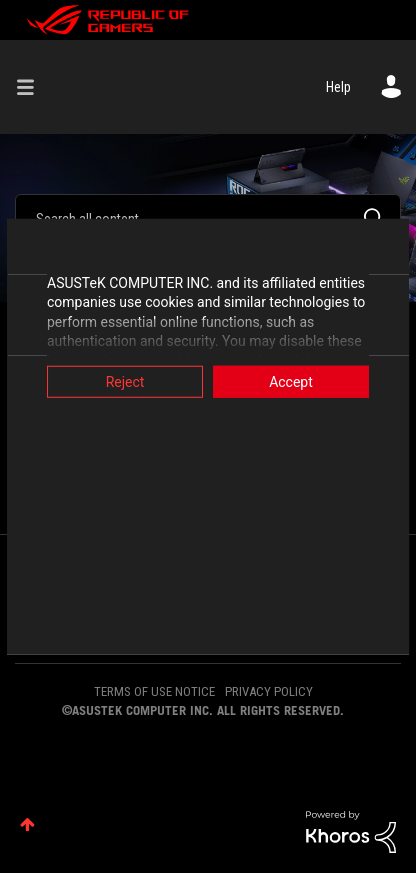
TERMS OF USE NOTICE (154, 691)
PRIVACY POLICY (269, 691)
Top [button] (27, 824)
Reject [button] (121, 381)
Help (338, 87)
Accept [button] (295, 381)
